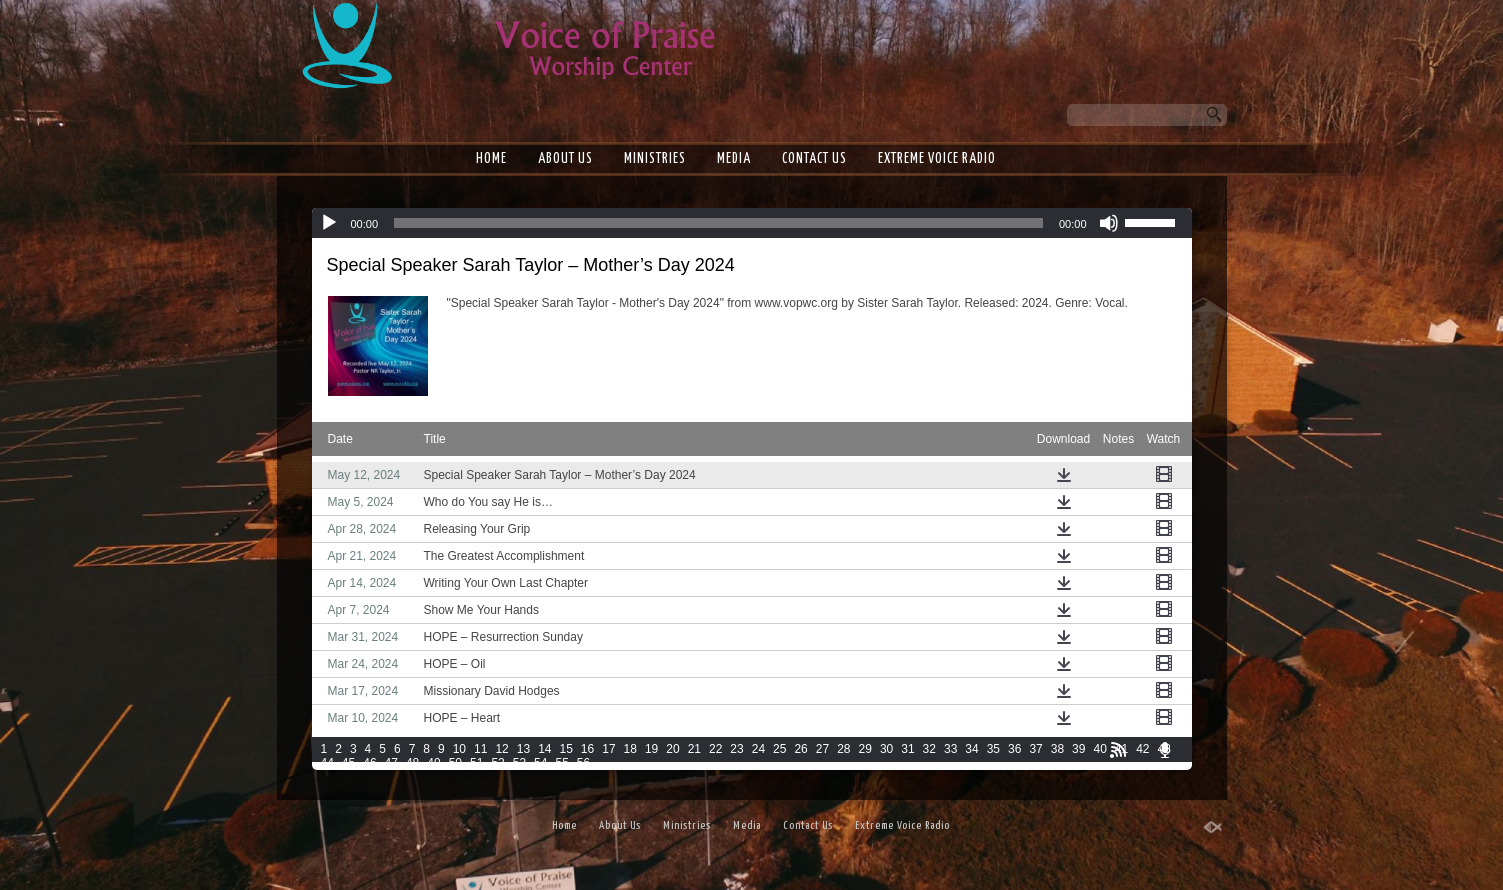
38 (1057, 749)
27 (822, 749)
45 (348, 763)
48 (412, 763)
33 (950, 749)
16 (587, 749)
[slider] (718, 223)
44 (327, 763)
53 (519, 763)
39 (1078, 749)
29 (865, 749)
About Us (565, 159)
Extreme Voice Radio (937, 159)
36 (1014, 749)
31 (907, 749)
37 (1035, 749)
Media (734, 159)
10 (459, 749)
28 (843, 749)
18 (630, 749)
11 (480, 749)
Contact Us (814, 159)
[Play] (329, 223)
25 (779, 749)
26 (800, 749)
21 (694, 749)
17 (608, 749)
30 (886, 749)
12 (501, 749)
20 (672, 749)
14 (544, 749)
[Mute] (1109, 223)
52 (497, 763)
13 (523, 749)
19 (651, 749)
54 (540, 763)
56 (583, 763)
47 (391, 763)
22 (715, 749)
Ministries (655, 159)
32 (929, 749)
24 (758, 749)
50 (455, 763)
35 (993, 749)
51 (476, 763)
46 (369, 763)
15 (565, 749)
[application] (752, 223)
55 (561, 763)
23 (736, 749)
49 (433, 763)
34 (971, 749)
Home (491, 159)
